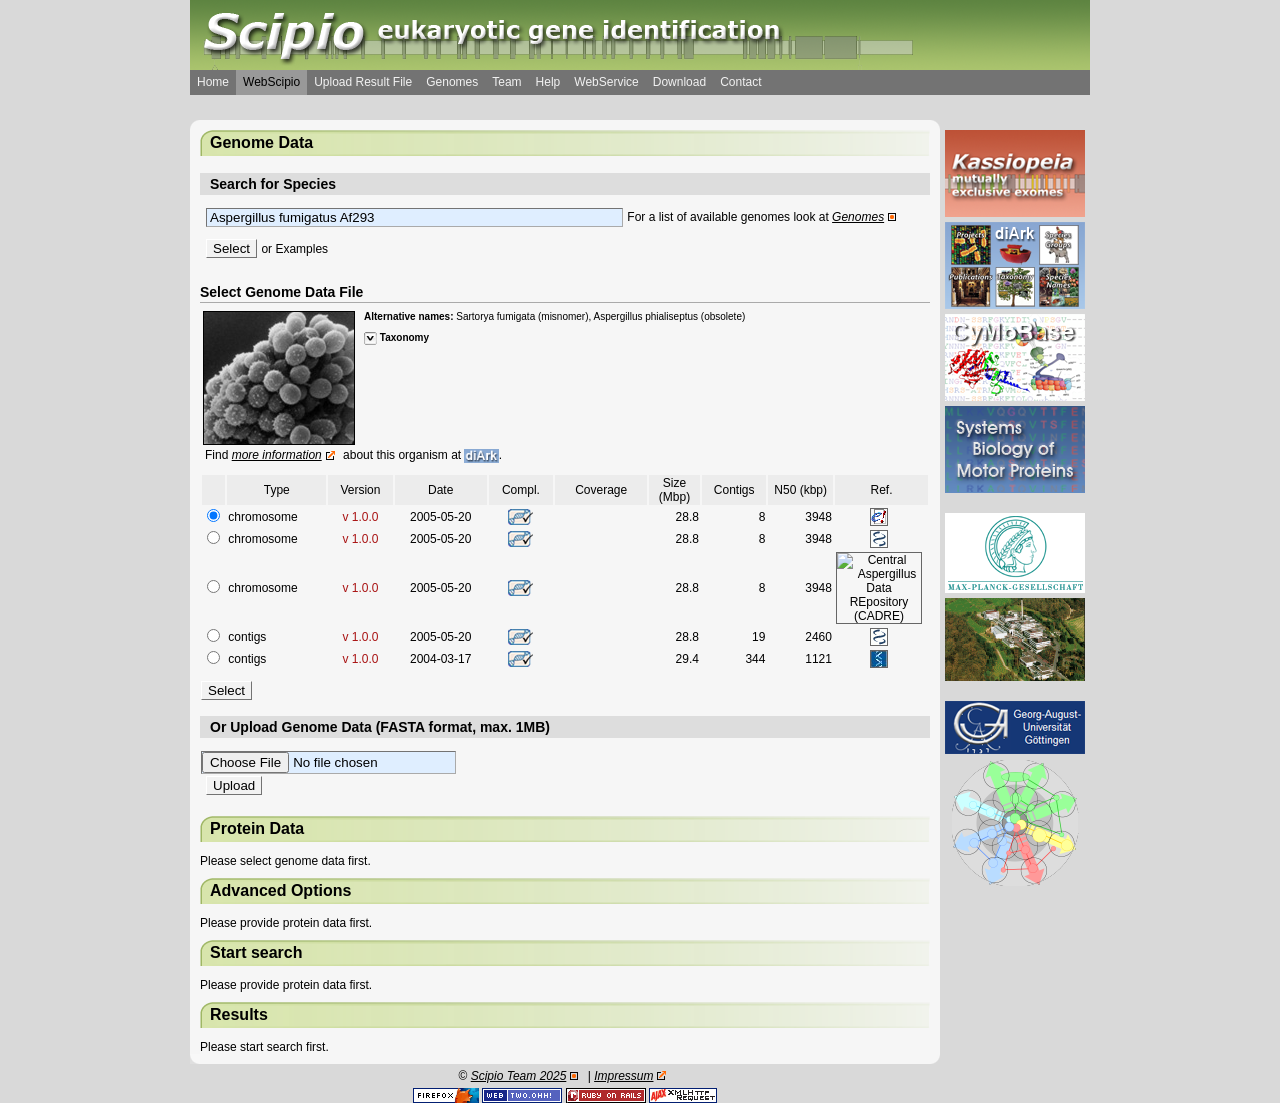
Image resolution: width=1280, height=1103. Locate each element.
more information (277, 455)
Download (679, 82)
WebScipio (271, 82)
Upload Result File (363, 82)
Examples (301, 249)
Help (548, 82)
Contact (740, 82)
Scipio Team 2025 (519, 1076)
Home (213, 82)
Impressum (623, 1076)
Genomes (452, 82)
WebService (606, 82)
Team (506, 82)
